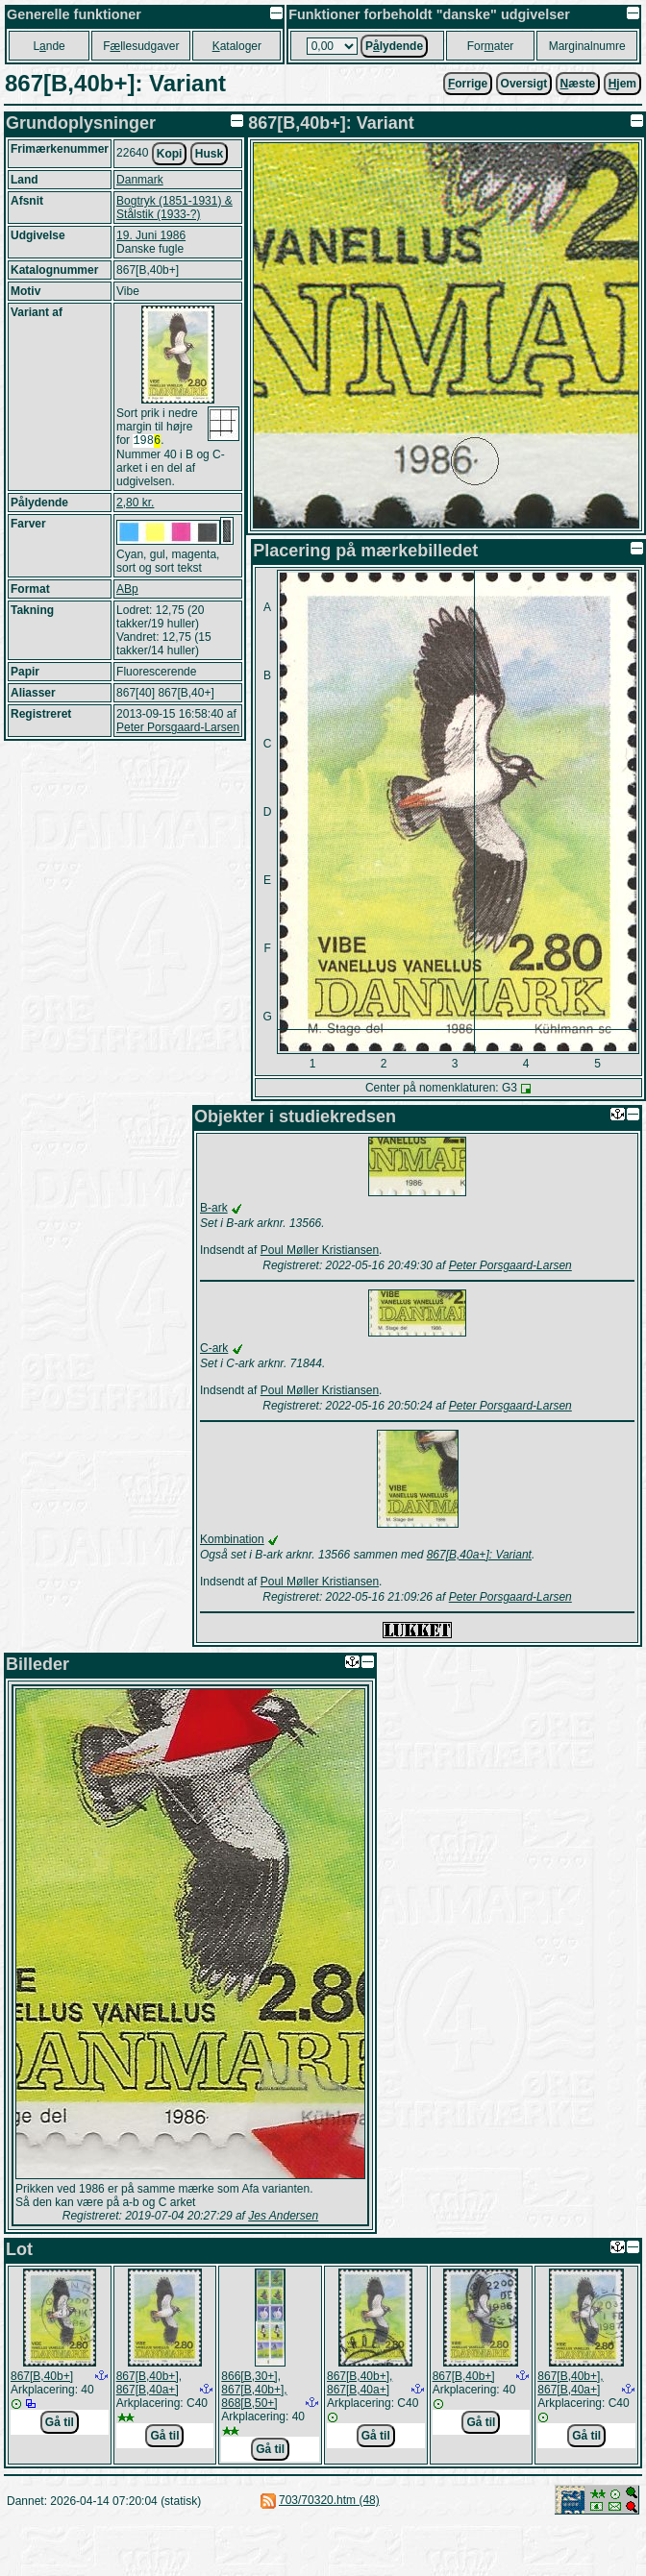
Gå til (59, 2422)
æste (578, 83)
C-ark (214, 1348)
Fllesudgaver (141, 46)
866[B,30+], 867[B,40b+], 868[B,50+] (253, 2389)
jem (622, 83)
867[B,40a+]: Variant (479, 1554)
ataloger (236, 46)
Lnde (48, 46)
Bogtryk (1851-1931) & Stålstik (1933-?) (174, 207)
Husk (209, 153)
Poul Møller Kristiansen (320, 1250)
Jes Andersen (283, 2215)
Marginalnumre (587, 46)
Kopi (170, 153)
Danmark (139, 179)
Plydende (394, 46)
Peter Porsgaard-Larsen (177, 729)
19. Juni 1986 (151, 235)
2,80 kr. (135, 504)
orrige (467, 83)
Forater (490, 46)
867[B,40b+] (42, 2376)
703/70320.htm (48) (329, 2500)
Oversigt (524, 83)
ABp (127, 591)
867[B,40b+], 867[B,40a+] (149, 2382)
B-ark (214, 1207)
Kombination (232, 1539)
